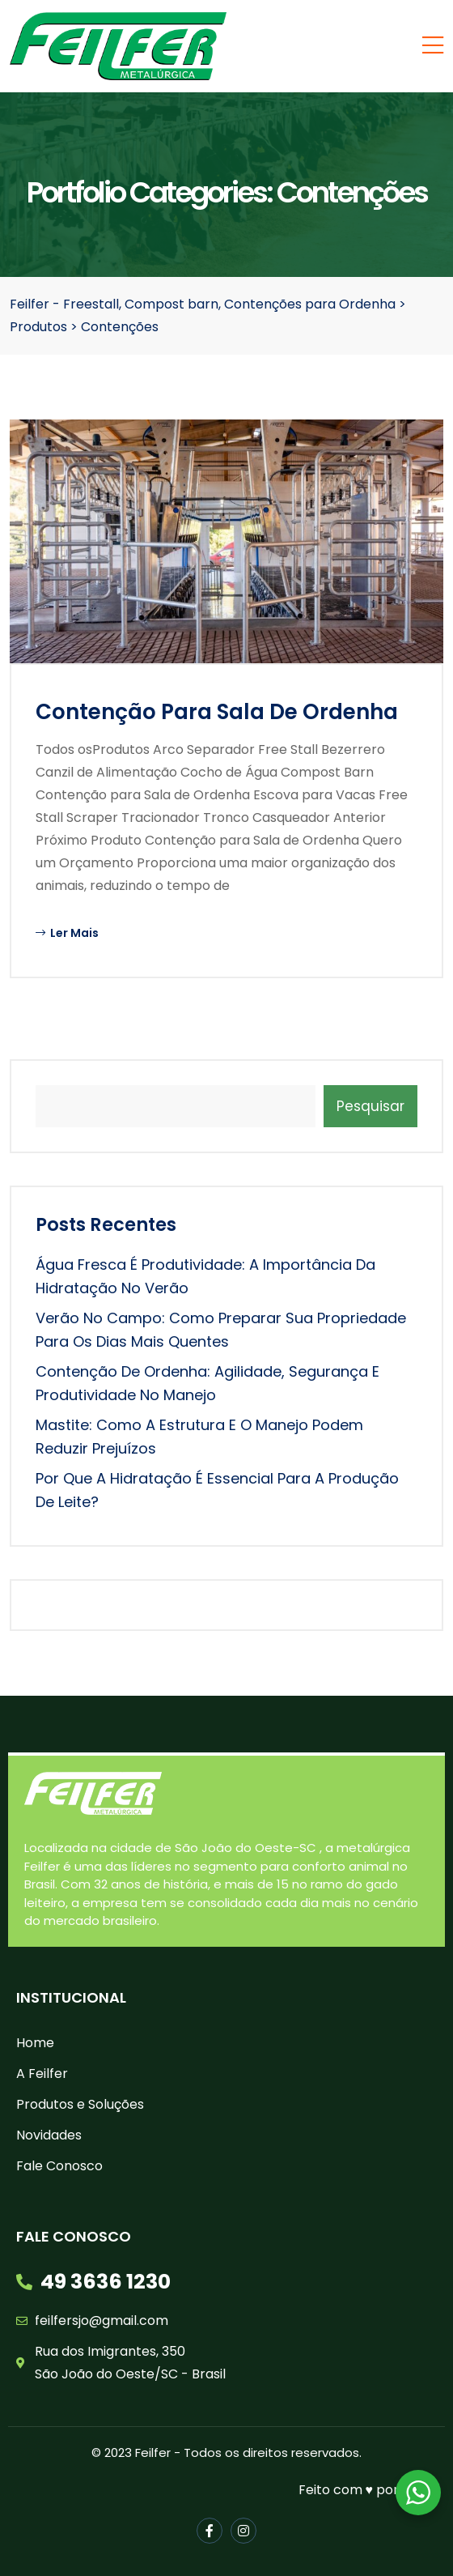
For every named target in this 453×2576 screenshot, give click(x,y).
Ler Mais (67, 933)
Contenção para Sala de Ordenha (217, 711)
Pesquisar (370, 1106)
